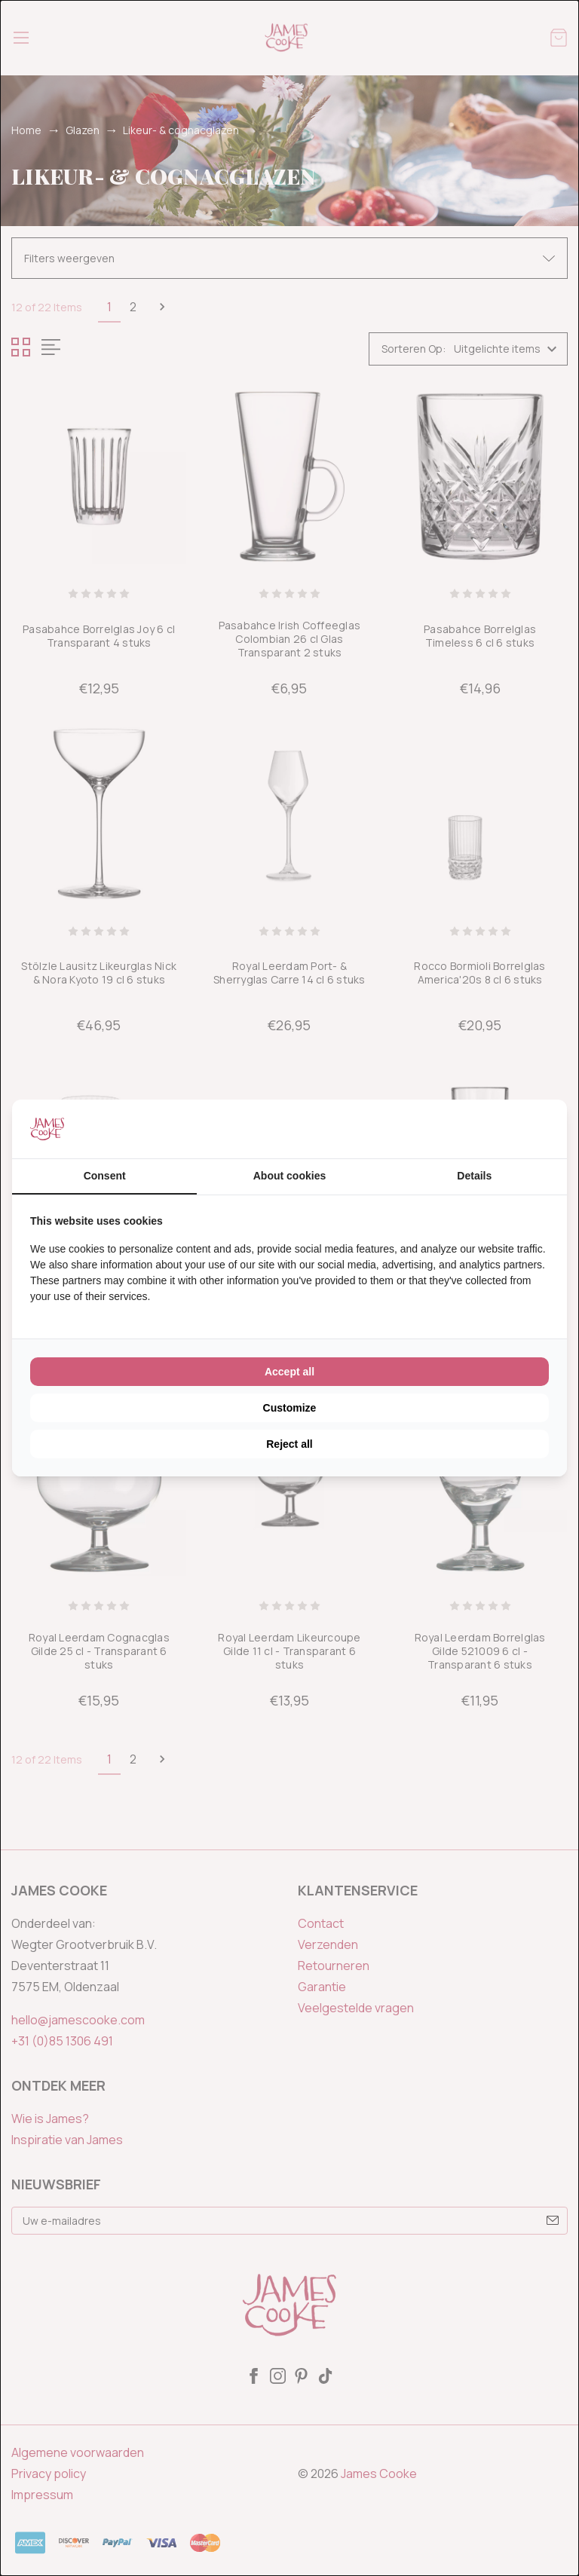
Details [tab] (474, 1176)
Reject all (289, 1444)
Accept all (289, 1372)
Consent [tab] (105, 1176)
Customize (290, 1408)
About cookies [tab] (289, 1176)
